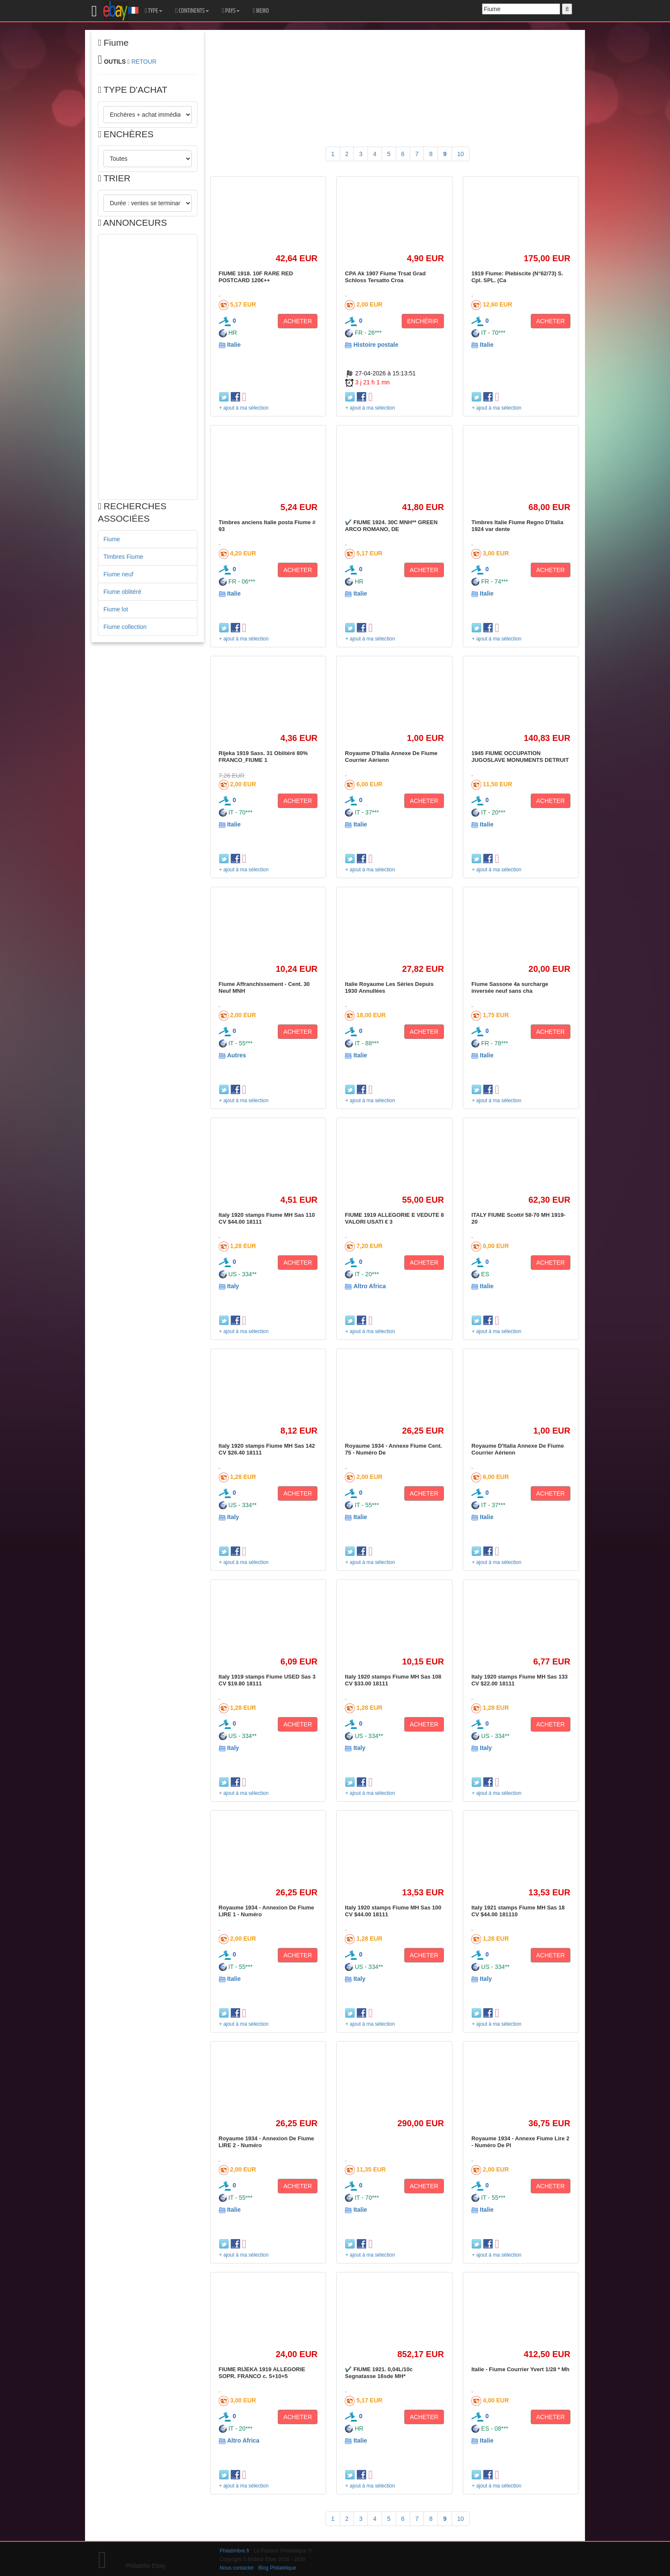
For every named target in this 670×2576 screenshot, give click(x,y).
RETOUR (143, 61)
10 (460, 153)
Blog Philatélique (278, 2568)
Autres (236, 1055)
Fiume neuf (118, 574)
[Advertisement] (147, 367)
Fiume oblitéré (122, 591)
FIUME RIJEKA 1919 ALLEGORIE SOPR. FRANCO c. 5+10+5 (262, 2372)
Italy (233, 1286)
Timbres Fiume (123, 556)
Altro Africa (369, 1286)
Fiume (111, 539)
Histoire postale (375, 344)
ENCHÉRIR (422, 321)
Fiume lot (115, 609)
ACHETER (297, 321)
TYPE (153, 10)
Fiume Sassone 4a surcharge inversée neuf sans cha (509, 987)
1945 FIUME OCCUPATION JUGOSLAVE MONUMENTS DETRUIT (520, 756)
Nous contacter (237, 2568)
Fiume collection (125, 626)
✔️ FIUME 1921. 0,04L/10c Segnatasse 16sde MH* (378, 2372)
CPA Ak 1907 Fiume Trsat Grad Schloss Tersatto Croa (385, 276)
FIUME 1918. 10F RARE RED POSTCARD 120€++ (256, 276)
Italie (234, 344)
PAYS (231, 10)
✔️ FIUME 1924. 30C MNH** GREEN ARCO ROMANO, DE (391, 525)
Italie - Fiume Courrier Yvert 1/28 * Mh (520, 2369)
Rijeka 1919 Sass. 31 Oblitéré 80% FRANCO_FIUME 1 (263, 756)
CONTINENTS (192, 10)
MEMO (261, 10)
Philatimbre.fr (235, 2551)
